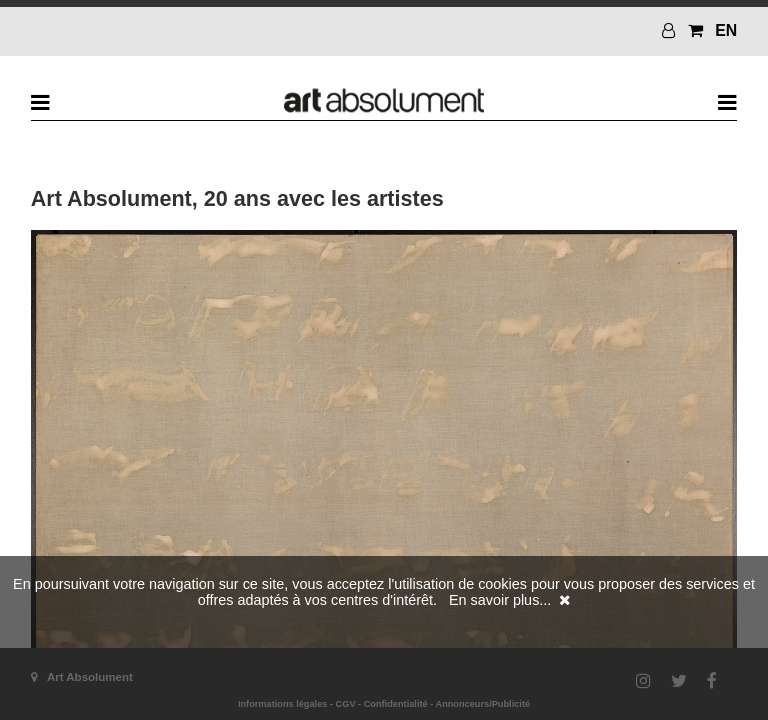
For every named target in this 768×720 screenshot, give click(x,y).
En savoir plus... (500, 600)
